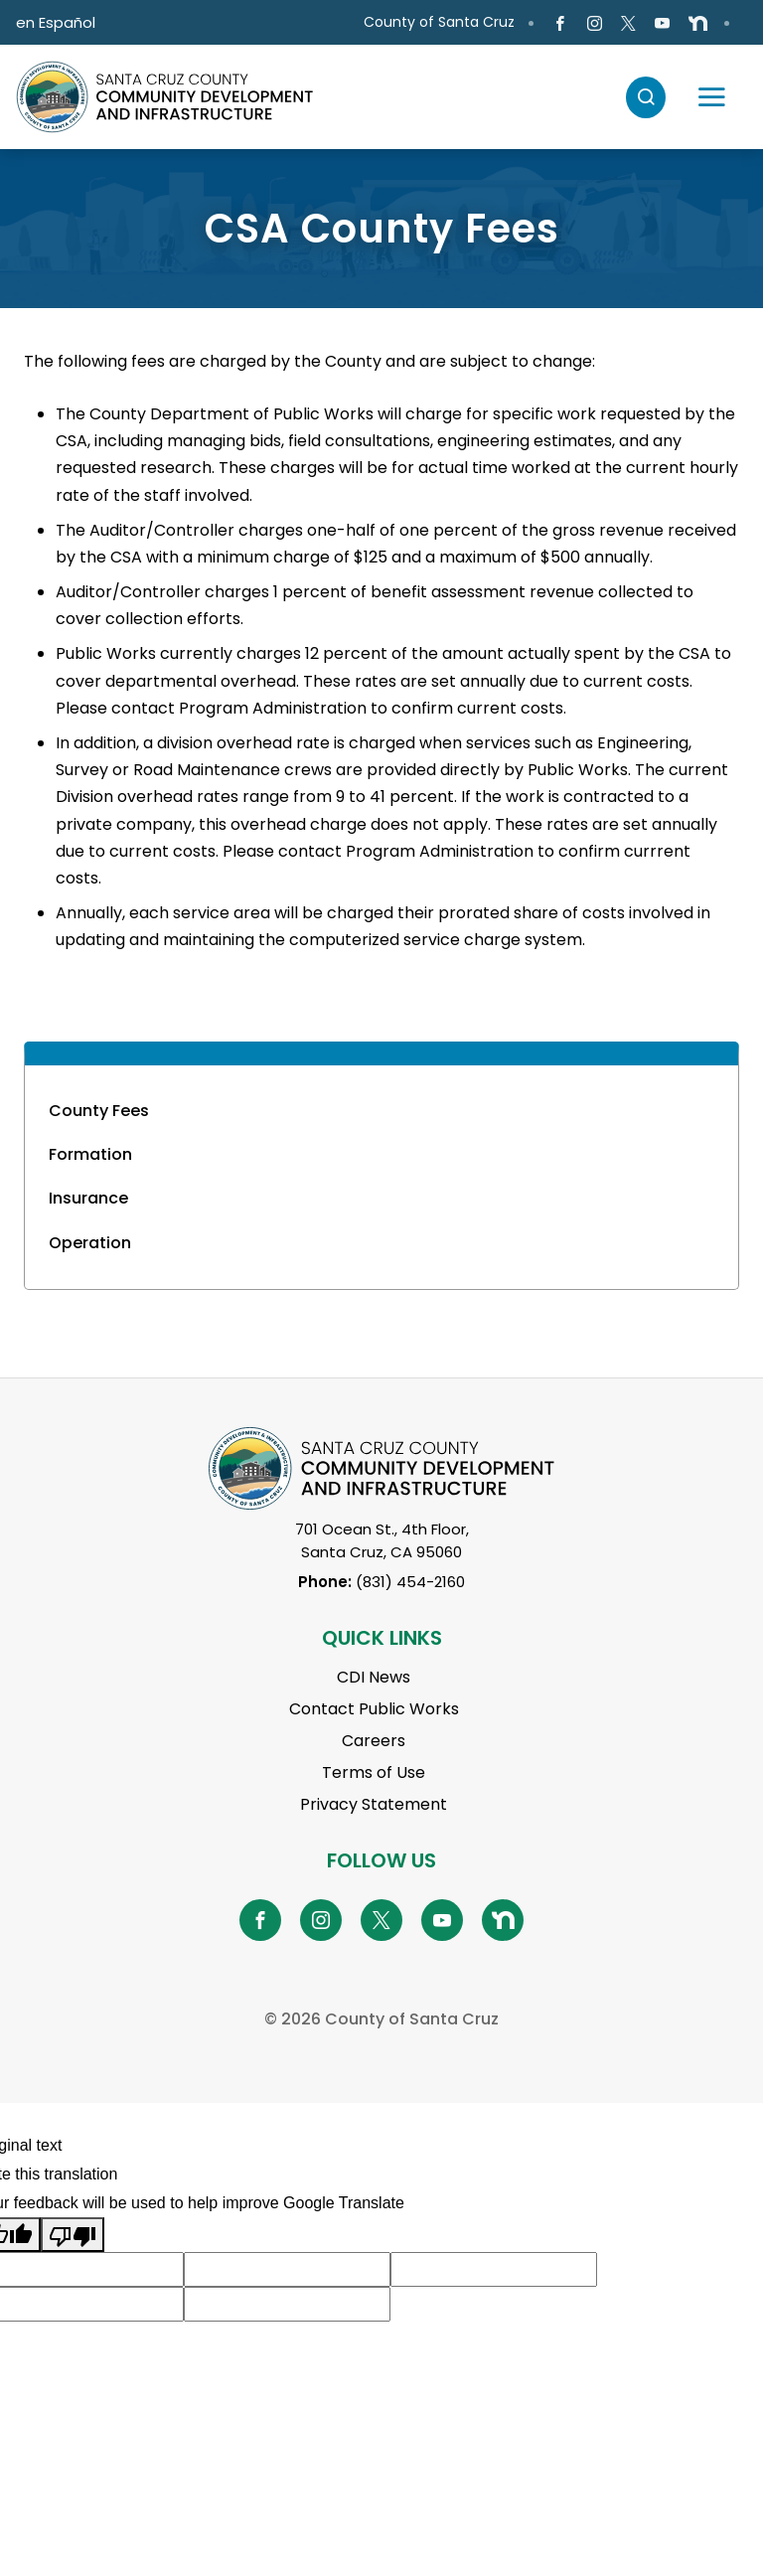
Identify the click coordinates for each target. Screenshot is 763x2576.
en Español (55, 22)
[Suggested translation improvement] (287, 2269)
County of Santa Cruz (439, 22)
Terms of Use (373, 1772)
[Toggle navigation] (711, 97)
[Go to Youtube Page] (662, 23)
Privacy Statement (373, 1804)
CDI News (373, 1677)
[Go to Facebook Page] (559, 23)
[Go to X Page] (628, 23)
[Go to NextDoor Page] (698, 23)
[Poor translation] (72, 2234)
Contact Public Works (374, 1708)
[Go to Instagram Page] (593, 23)
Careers (373, 1740)
